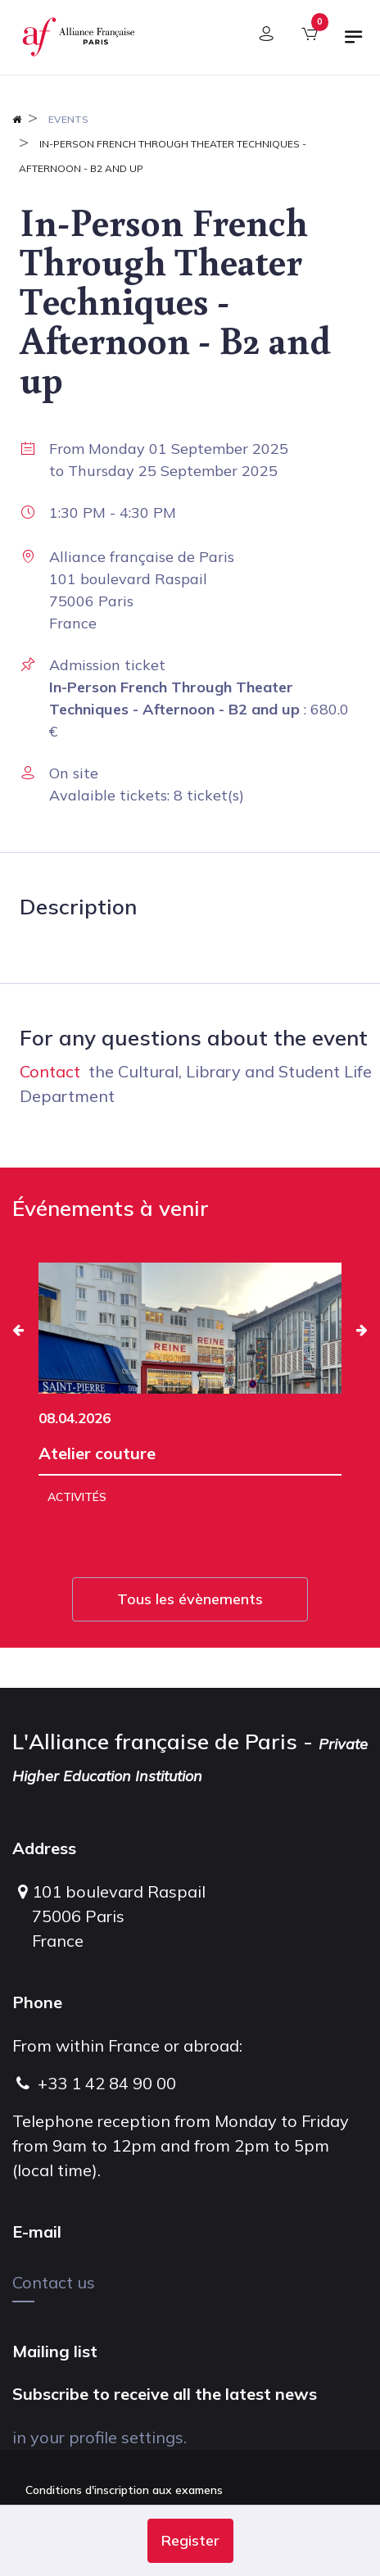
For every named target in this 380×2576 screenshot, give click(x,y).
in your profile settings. (99, 2437)
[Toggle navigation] (354, 43)
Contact (50, 1071)
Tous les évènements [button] (190, 1599)
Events (68, 119)
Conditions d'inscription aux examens (124, 2490)
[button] (190, 2541)
